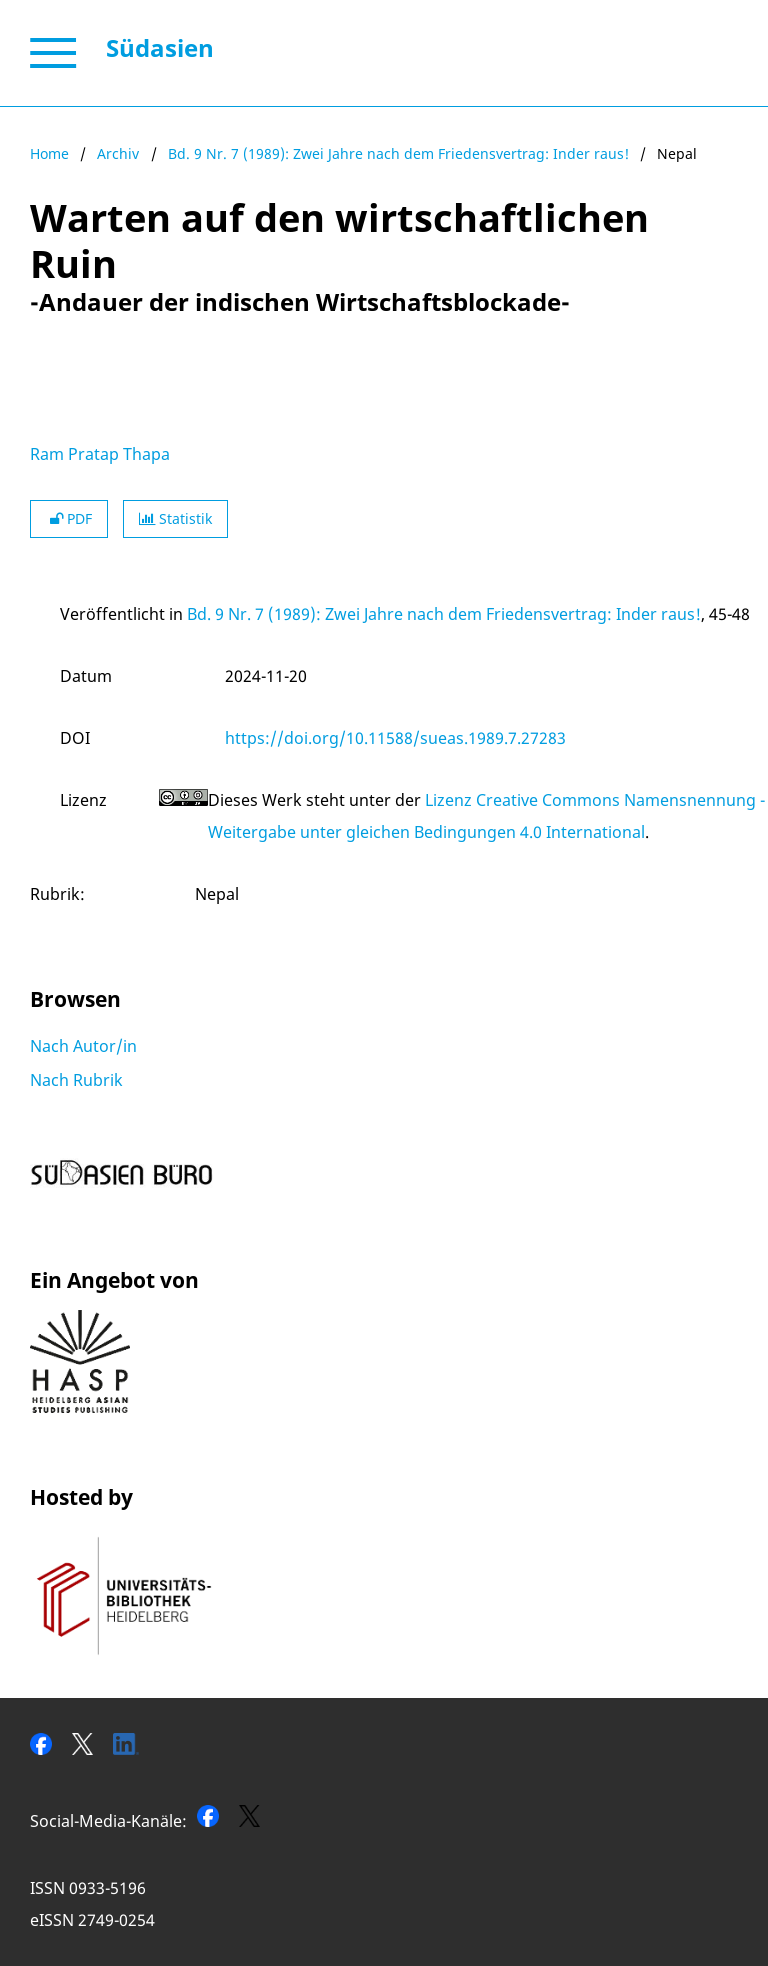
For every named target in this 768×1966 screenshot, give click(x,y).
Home (49, 153)
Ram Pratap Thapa (100, 454)
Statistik (175, 518)
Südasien (160, 47)
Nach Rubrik (76, 1080)
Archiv (118, 153)
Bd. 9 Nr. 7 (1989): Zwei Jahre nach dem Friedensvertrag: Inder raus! (398, 153)
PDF (69, 518)
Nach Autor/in (83, 1046)
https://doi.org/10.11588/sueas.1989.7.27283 (395, 738)
